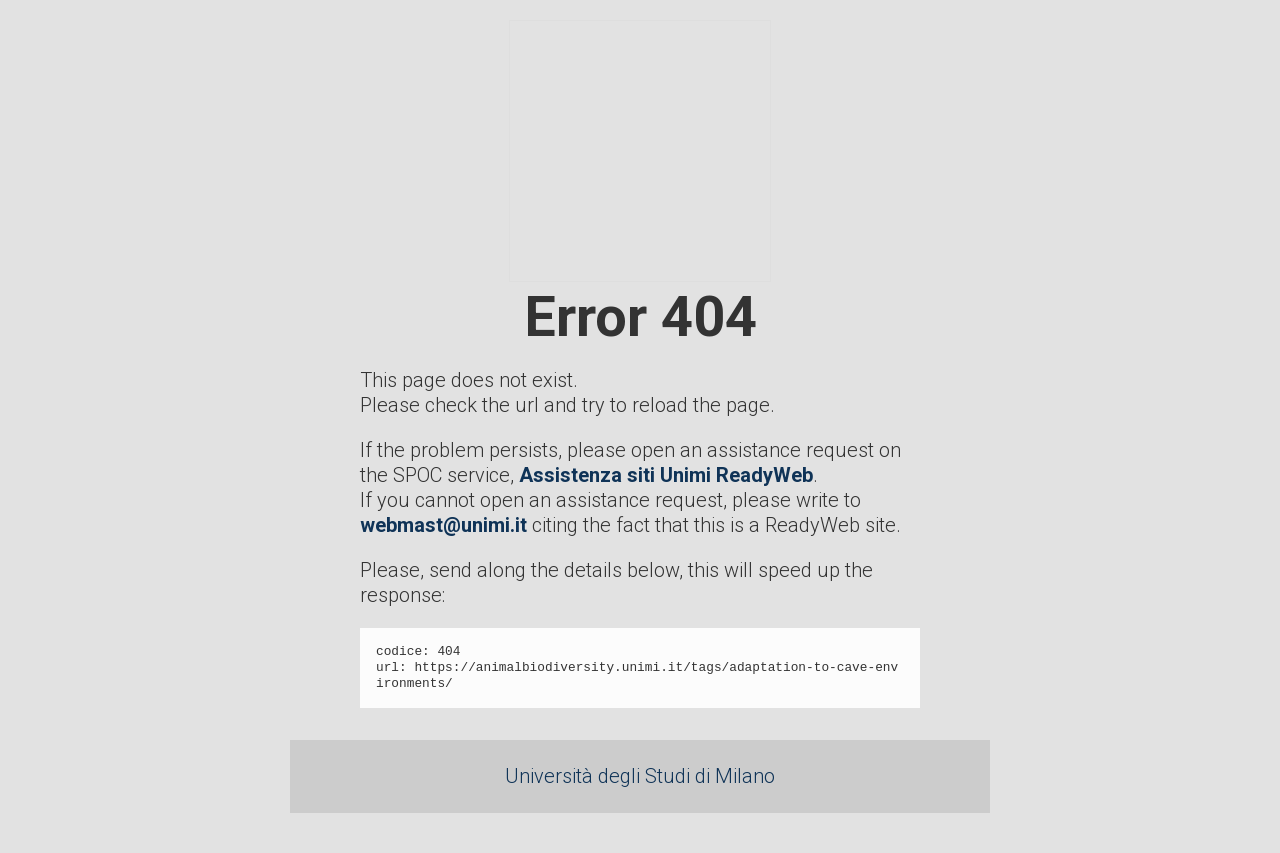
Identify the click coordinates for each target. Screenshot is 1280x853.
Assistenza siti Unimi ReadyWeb (666, 475)
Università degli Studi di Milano (640, 776)
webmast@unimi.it (443, 525)
